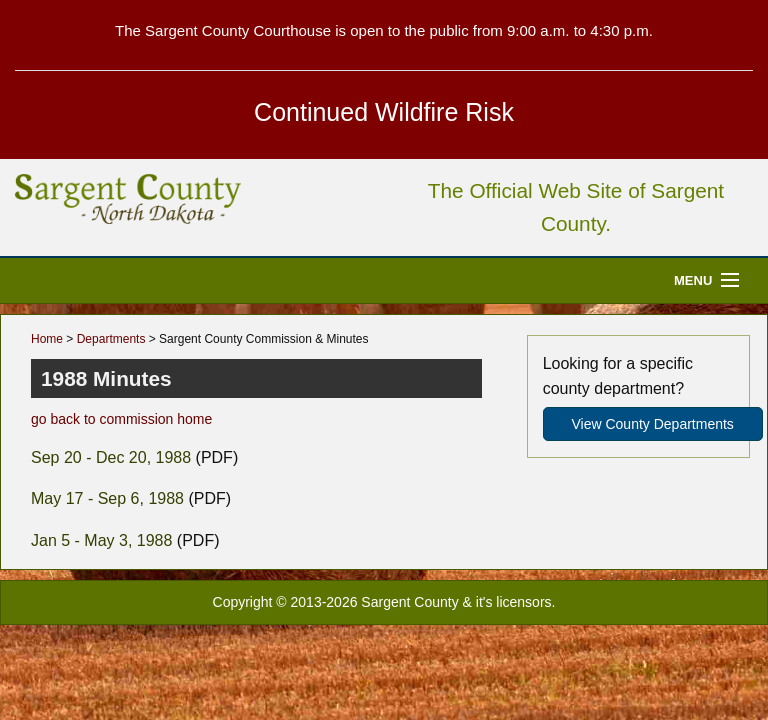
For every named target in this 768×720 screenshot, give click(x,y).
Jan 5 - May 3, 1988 (101, 540)
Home (47, 339)
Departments (111, 339)
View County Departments (652, 424)
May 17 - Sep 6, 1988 (107, 498)
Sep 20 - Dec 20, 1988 (111, 457)
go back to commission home (121, 419)
